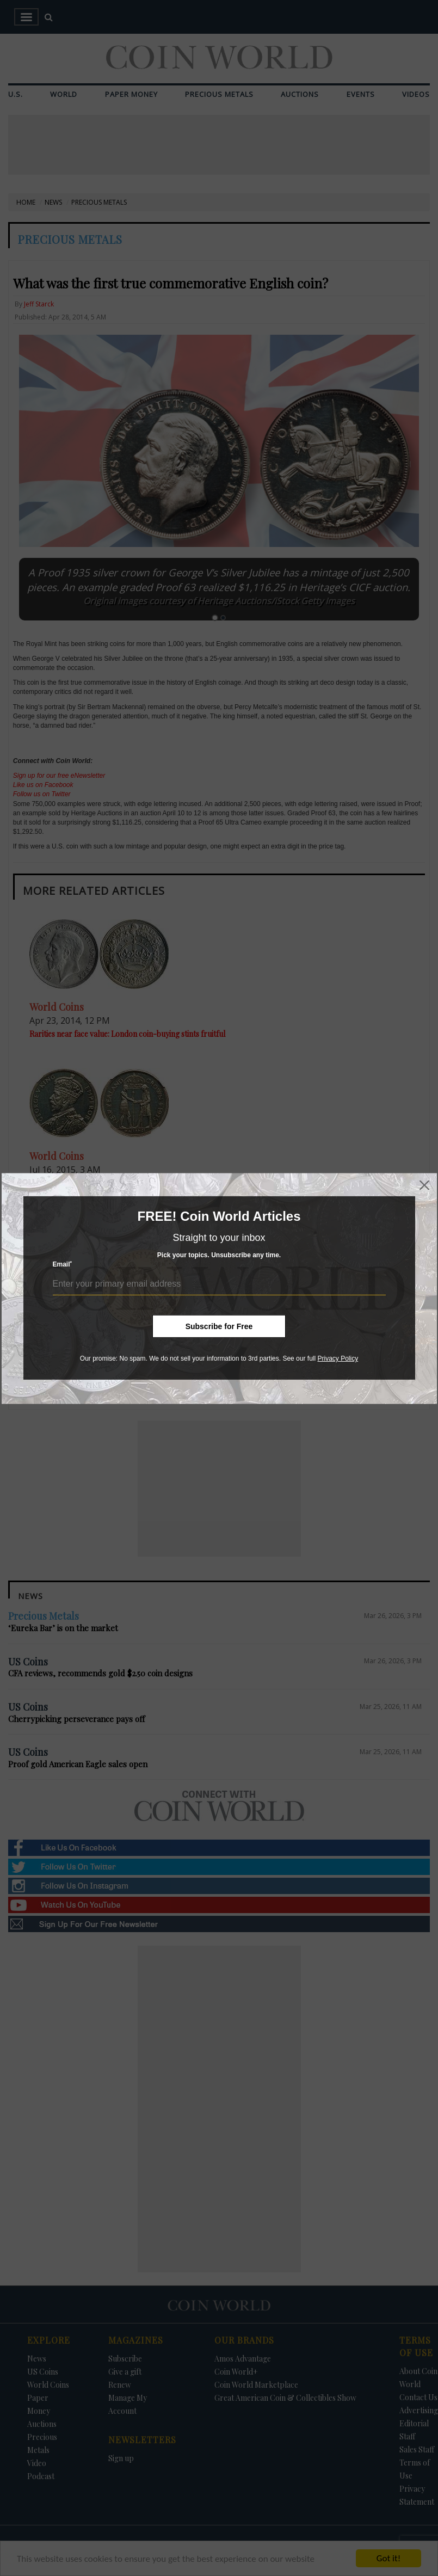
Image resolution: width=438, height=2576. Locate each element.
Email (62, 1264)
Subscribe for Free (219, 1326)
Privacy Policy (337, 1358)
